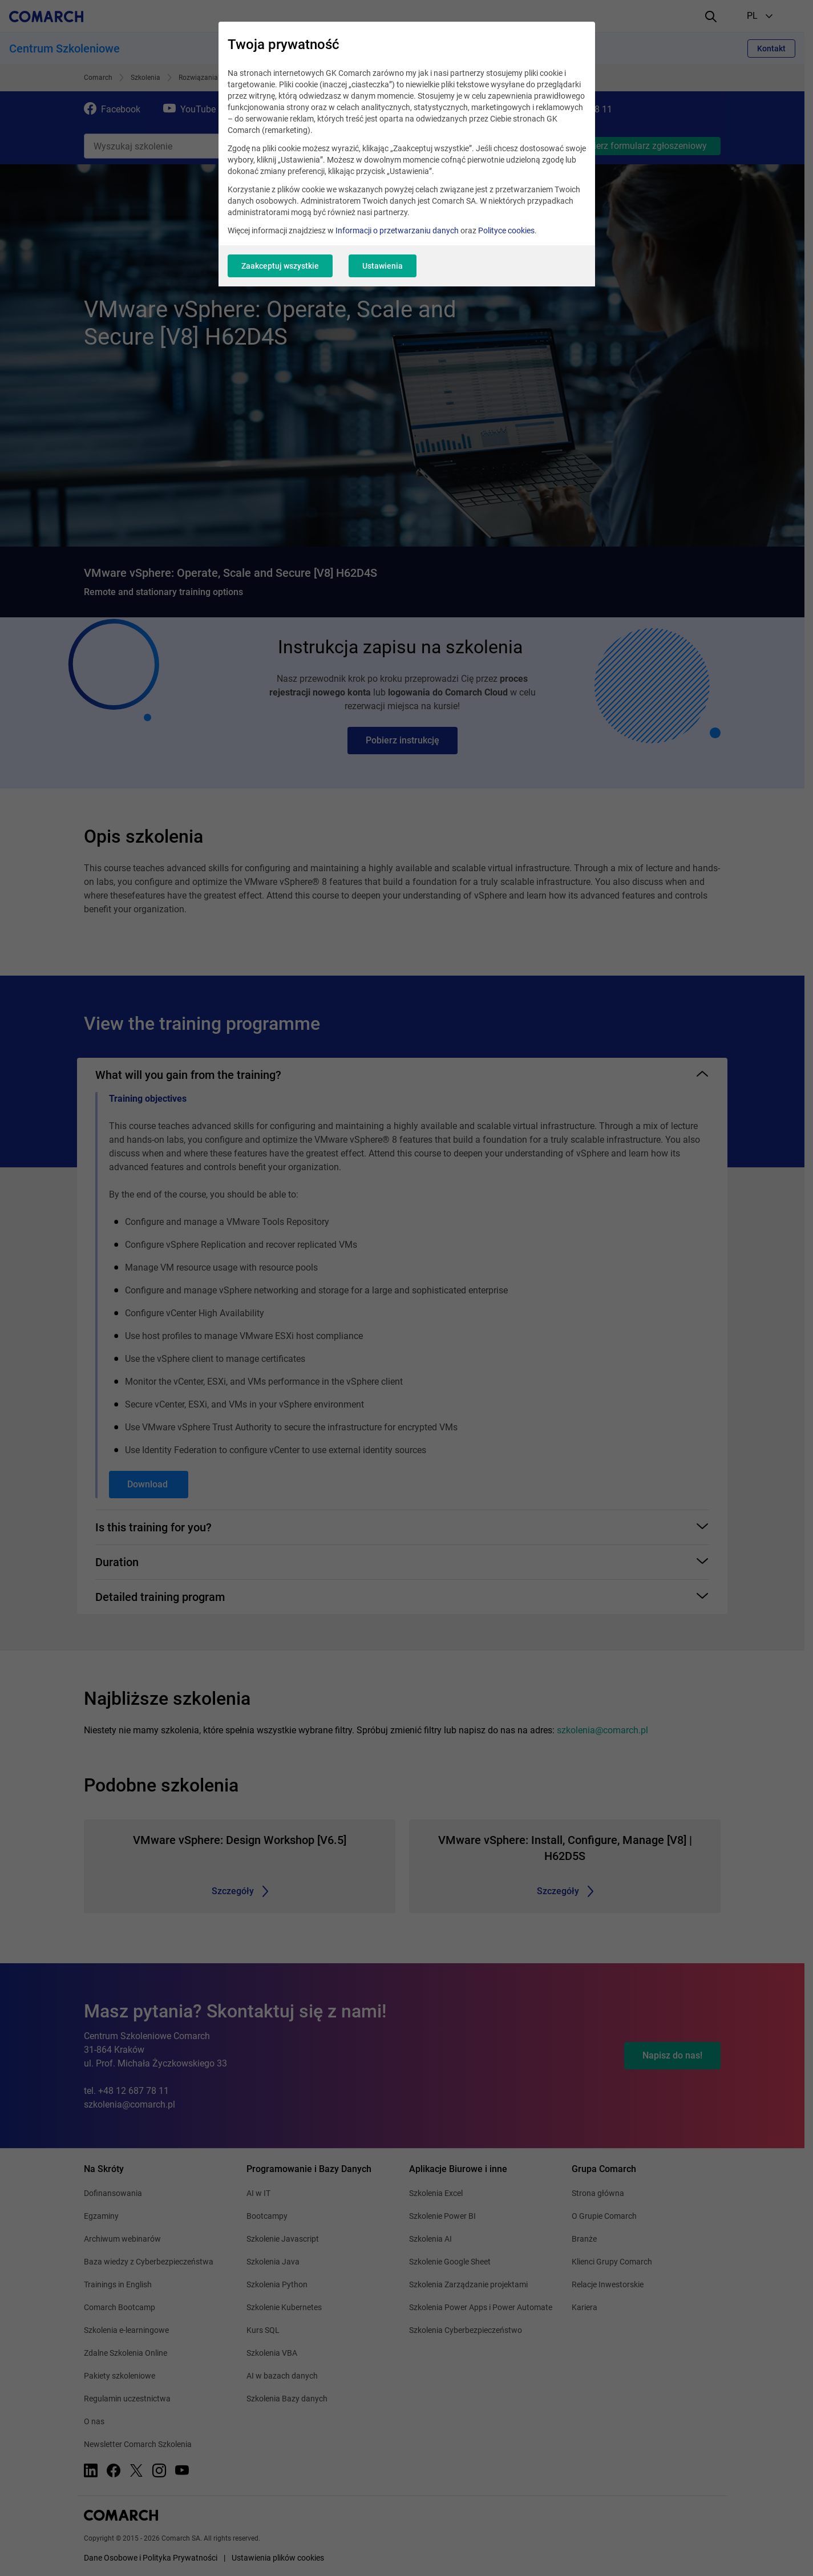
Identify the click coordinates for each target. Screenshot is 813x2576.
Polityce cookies (506, 230)
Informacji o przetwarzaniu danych (397, 230)
